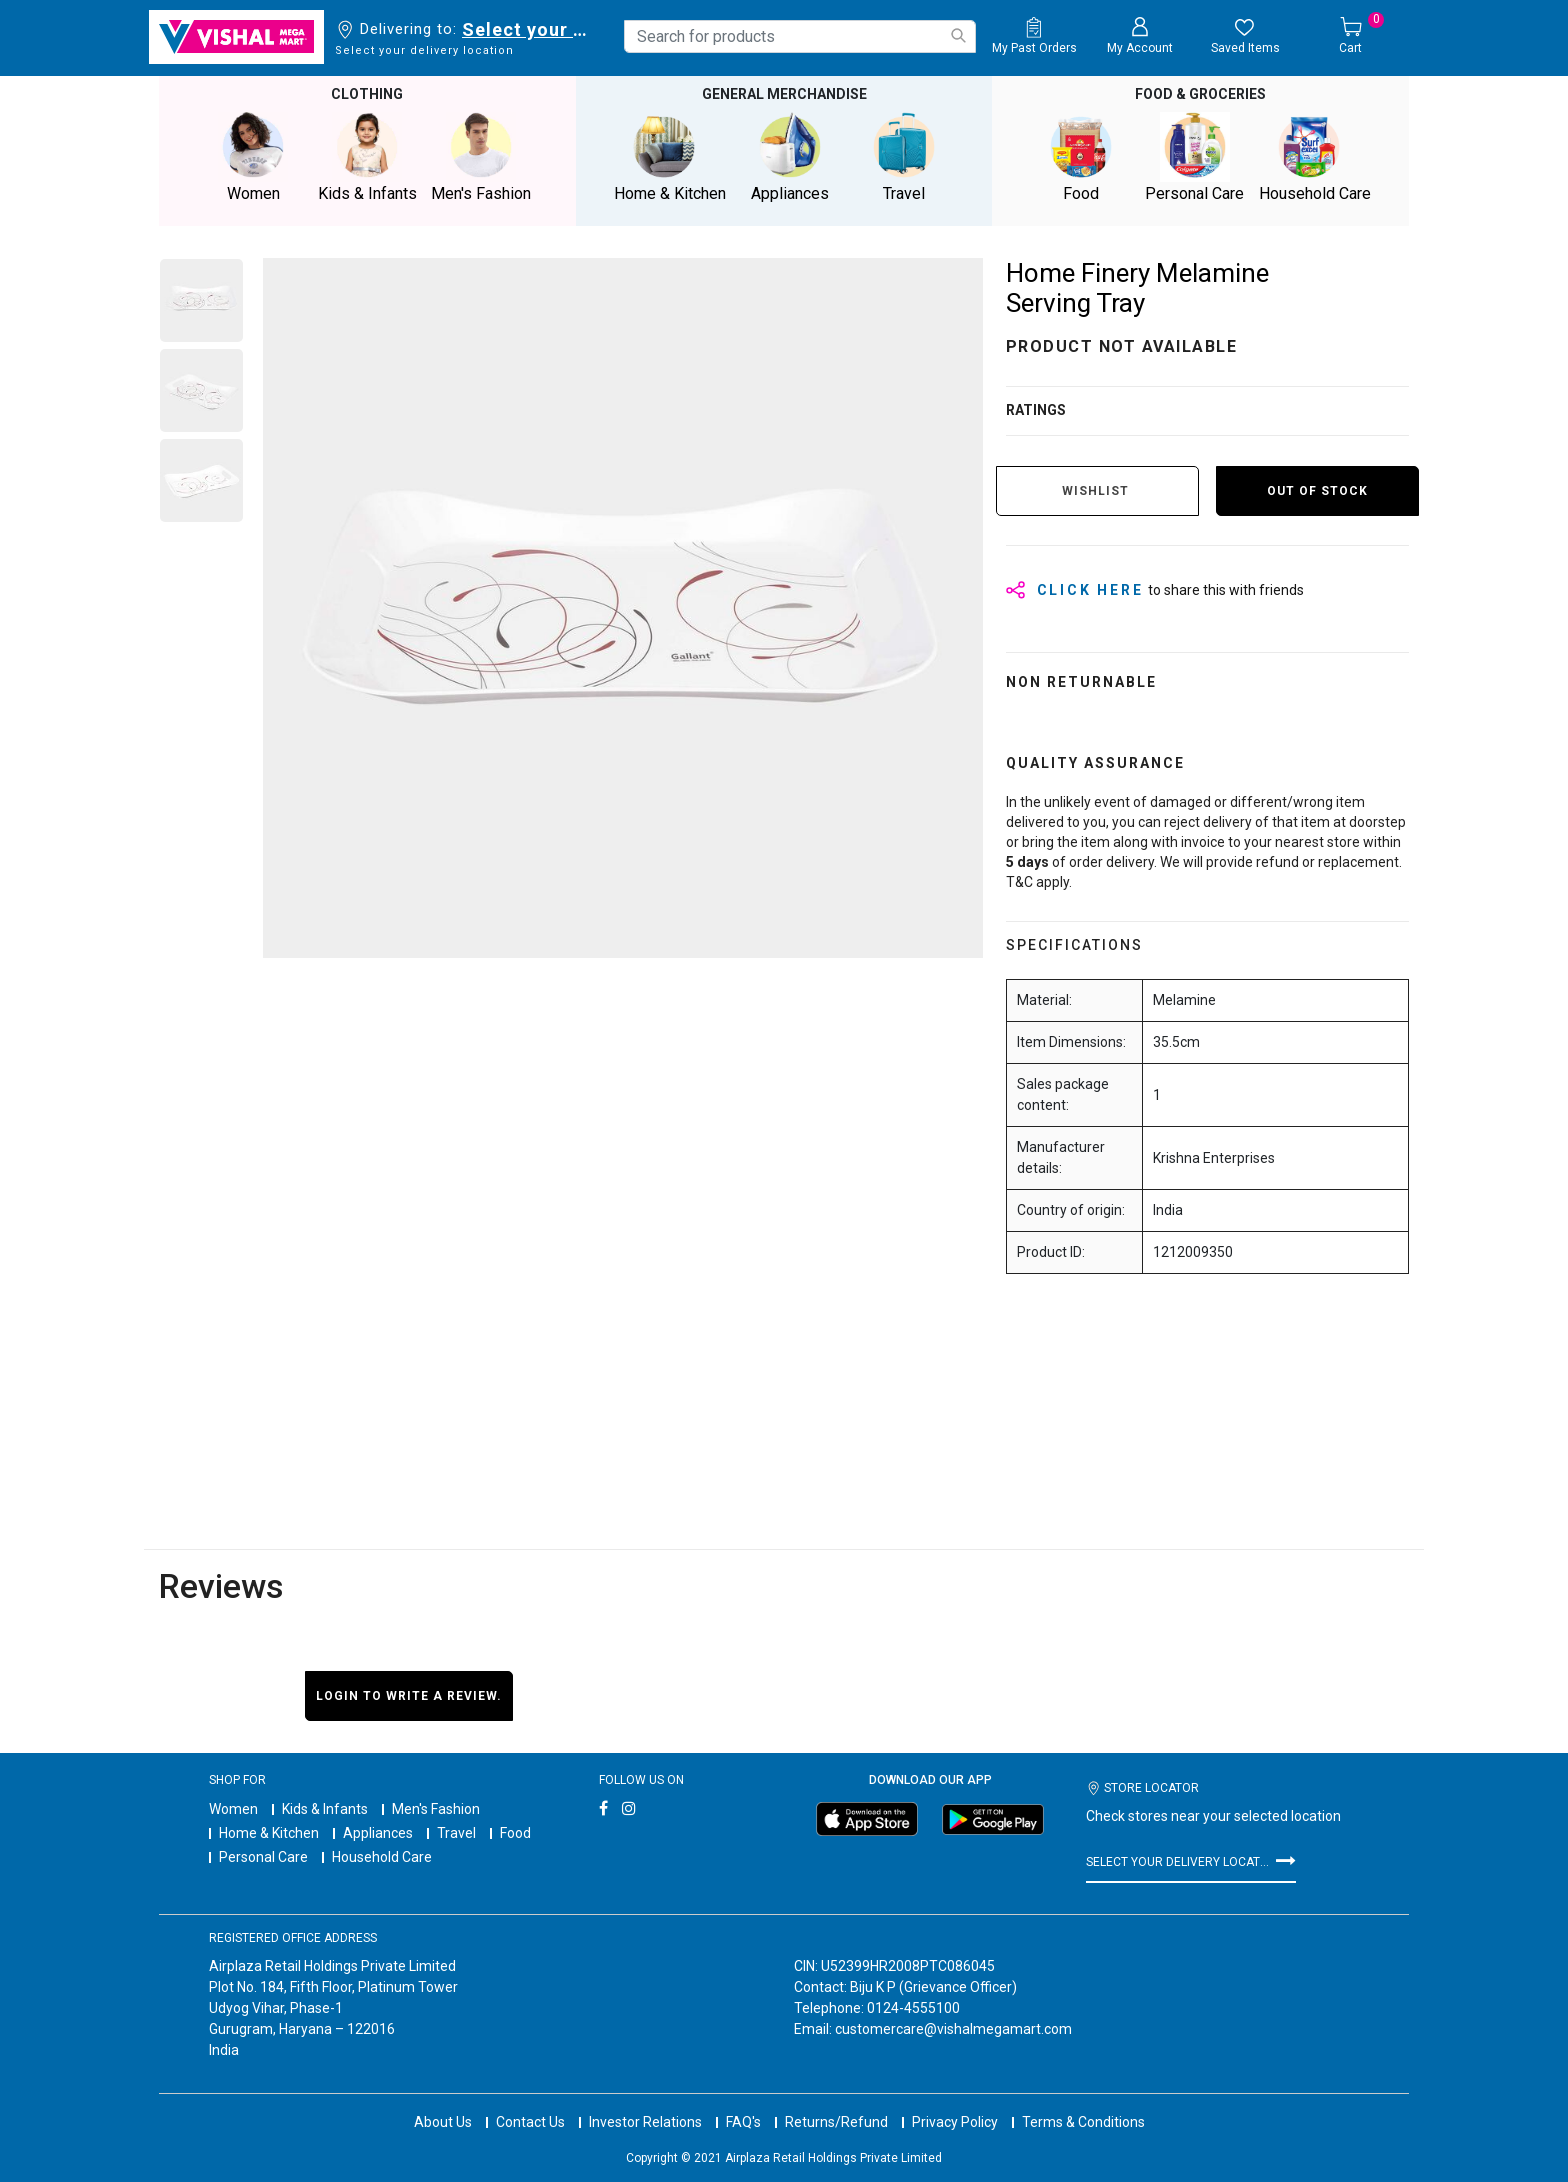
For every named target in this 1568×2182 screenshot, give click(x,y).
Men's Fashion (436, 1809)
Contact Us (530, 2122)
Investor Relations (645, 2122)
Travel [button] (904, 157)
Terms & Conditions (1083, 2122)
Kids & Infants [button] (367, 157)
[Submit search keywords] (958, 35)
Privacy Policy (955, 2122)
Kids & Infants (325, 1809)
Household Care (382, 1857)
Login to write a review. (409, 1696)
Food (515, 1833)
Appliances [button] (790, 157)
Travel (456, 1833)
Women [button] (253, 157)
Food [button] (1081, 157)
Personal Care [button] (1195, 157)
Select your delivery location (528, 29)
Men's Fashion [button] (481, 157)
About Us (443, 2122)
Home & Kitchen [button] (670, 157)
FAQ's (743, 2122)
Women (233, 1809)
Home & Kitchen (269, 1833)
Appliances (378, 1833)
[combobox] (800, 36)
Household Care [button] (1315, 157)
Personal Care (263, 1857)
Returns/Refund (836, 2122)
